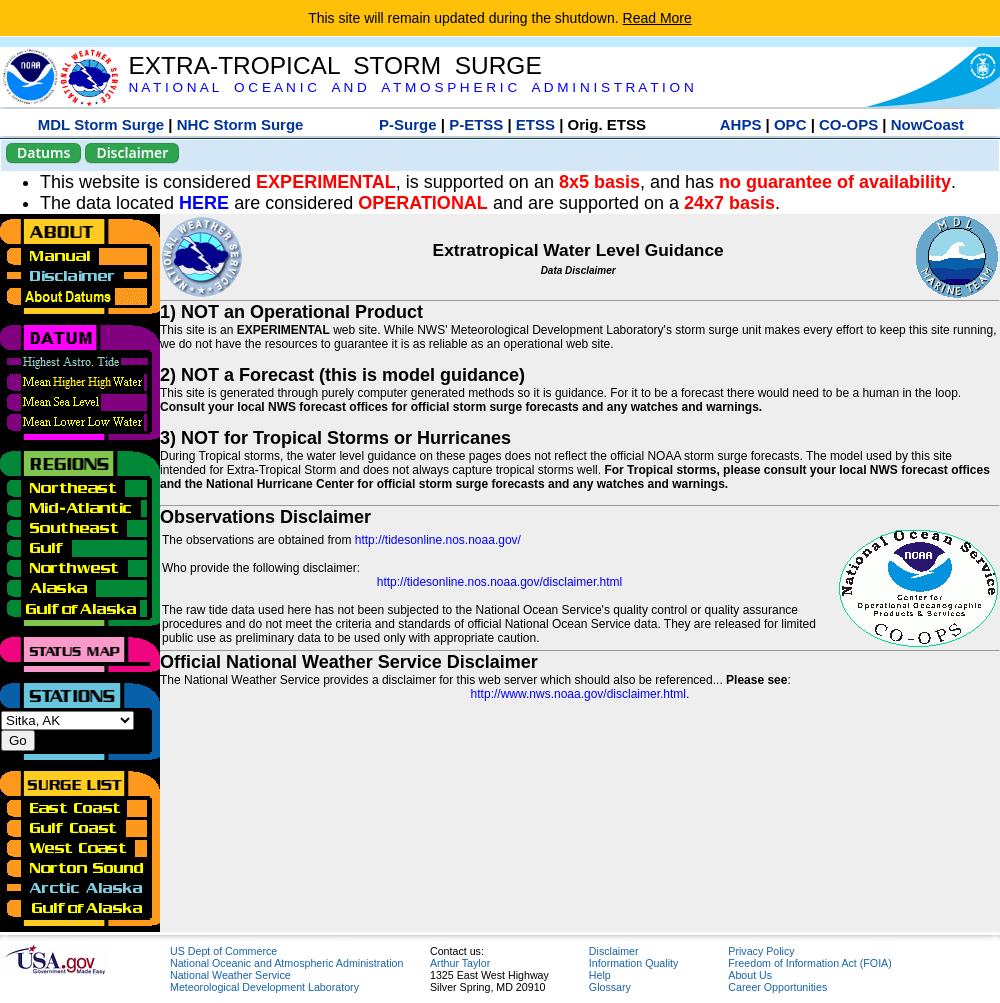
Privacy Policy (761, 951)
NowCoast (927, 124)
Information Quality (633, 963)
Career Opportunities (777, 987)
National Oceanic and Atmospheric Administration (286, 963)
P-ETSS (476, 124)
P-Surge (408, 124)
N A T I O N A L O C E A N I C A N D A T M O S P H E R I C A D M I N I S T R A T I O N (410, 87)
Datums (43, 152)
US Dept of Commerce (223, 951)
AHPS (741, 124)
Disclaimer (132, 152)
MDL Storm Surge (101, 124)
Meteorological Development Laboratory (264, 987)
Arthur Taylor (460, 963)
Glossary (610, 987)
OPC (790, 124)
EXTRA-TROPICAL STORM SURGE (334, 65)
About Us (750, 975)
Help (600, 975)
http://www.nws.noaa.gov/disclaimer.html (578, 694)
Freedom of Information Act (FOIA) (809, 963)
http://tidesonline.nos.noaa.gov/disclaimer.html (499, 582)
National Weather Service (230, 975)
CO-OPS (848, 124)
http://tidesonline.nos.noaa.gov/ (438, 540)
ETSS (535, 124)
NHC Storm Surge (240, 124)
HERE (204, 203)
